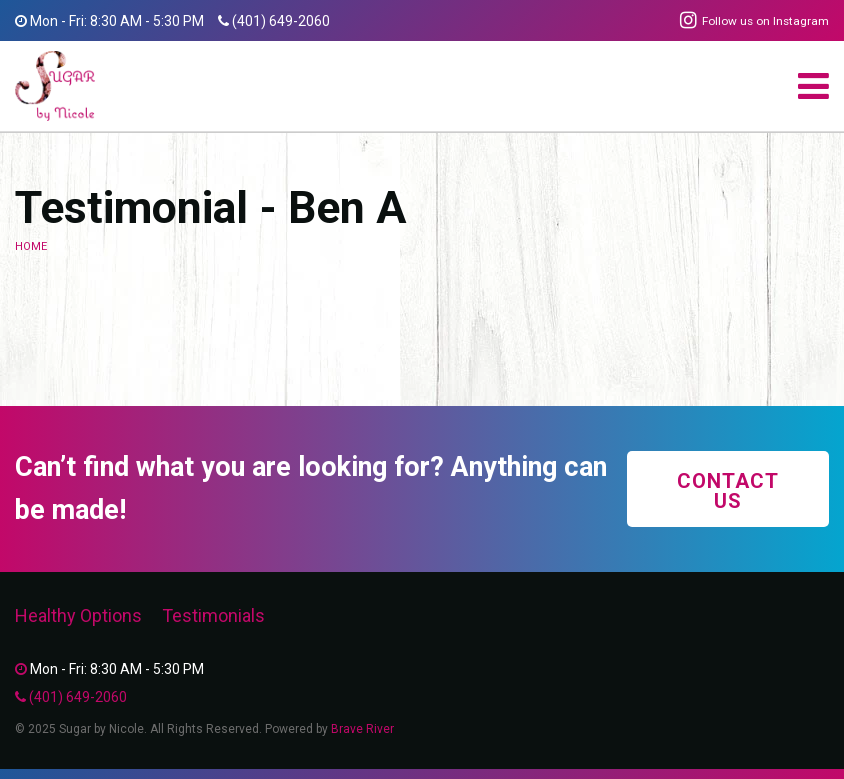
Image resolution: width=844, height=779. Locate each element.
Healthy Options (78, 615)
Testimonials (213, 615)
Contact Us (728, 491)
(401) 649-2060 (281, 21)
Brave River (362, 729)
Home (31, 246)
